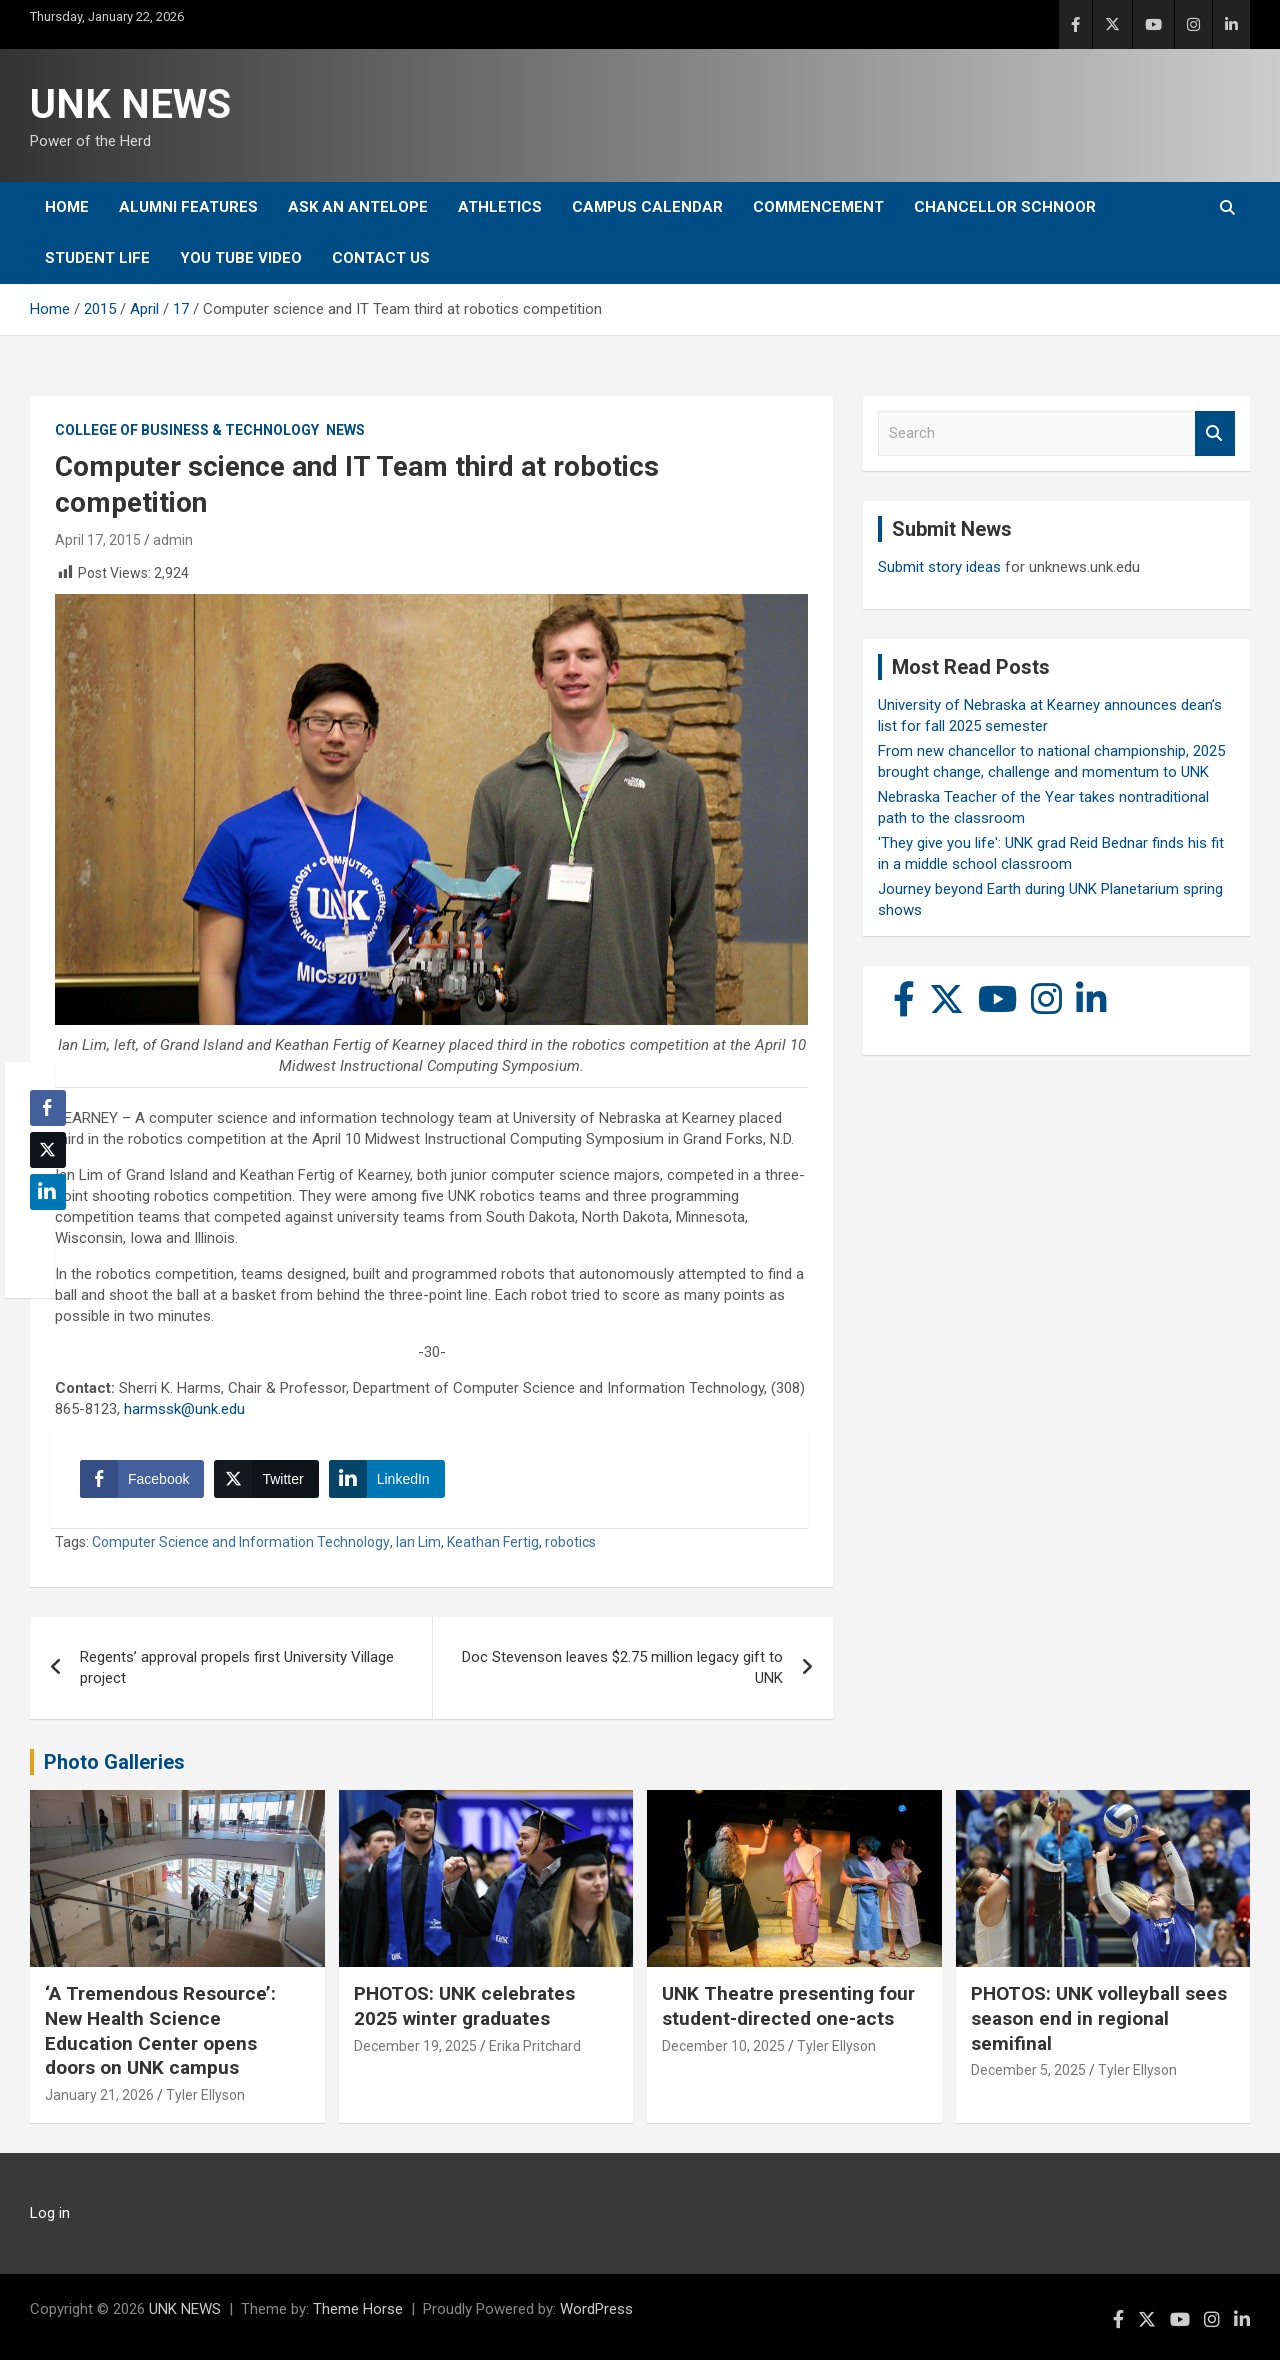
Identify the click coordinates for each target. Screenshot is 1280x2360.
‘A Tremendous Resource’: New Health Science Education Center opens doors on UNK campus (160, 2030)
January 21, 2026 (99, 2095)
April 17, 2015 (98, 540)
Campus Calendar (647, 207)
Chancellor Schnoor (1005, 207)
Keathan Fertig (493, 1542)
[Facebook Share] (142, 1479)
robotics (570, 1542)
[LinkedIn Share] (387, 1479)
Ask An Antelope (358, 207)
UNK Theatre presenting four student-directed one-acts (788, 2006)
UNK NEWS (130, 104)
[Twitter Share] (266, 1479)
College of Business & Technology (187, 430)
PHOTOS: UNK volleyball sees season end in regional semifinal (1099, 2018)
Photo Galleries (114, 1762)
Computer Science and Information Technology (241, 1542)
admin (173, 540)
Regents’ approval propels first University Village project (237, 1667)
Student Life (97, 258)
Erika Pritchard (535, 2046)
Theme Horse (358, 2309)
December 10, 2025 (723, 2046)
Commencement (818, 207)
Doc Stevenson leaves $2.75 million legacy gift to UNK (622, 1667)
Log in (50, 2213)
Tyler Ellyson (205, 2095)
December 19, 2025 (415, 2046)
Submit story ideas (939, 567)
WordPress (596, 2309)
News (345, 430)
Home (67, 207)
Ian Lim (418, 1542)
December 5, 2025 (1028, 2070)
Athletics (500, 207)
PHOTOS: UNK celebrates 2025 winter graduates (464, 2006)
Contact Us (381, 258)
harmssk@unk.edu (184, 1409)
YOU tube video (241, 258)
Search (1215, 433)
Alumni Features (188, 207)
